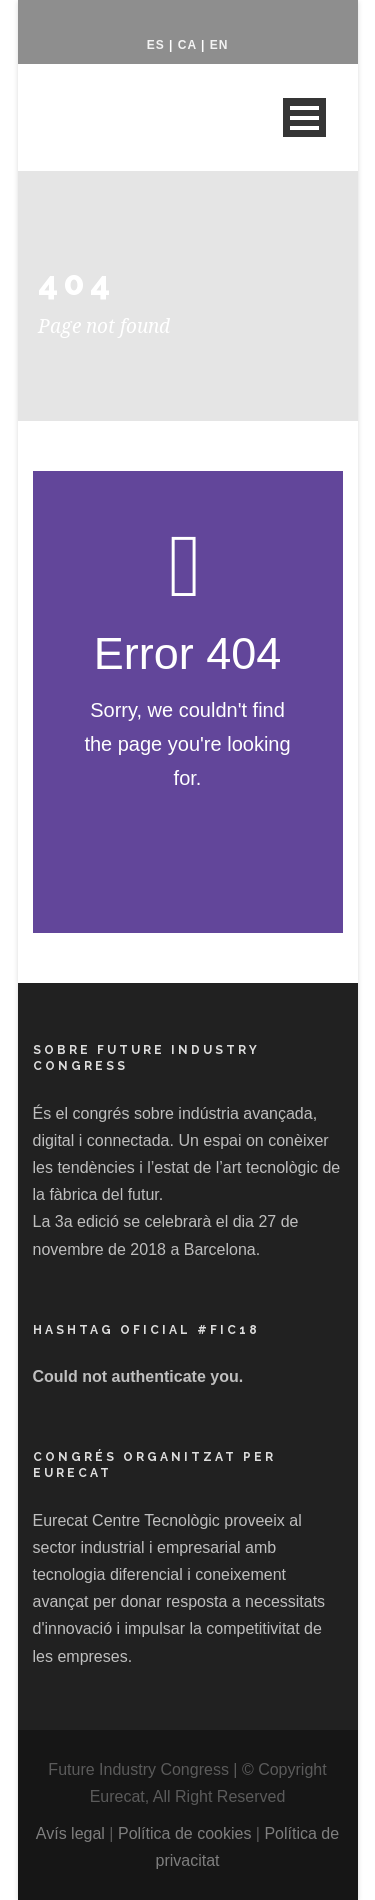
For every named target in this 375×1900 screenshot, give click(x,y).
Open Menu (304, 117)
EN (219, 45)
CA (187, 45)
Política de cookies (184, 1833)
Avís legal (70, 1833)
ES (156, 45)
